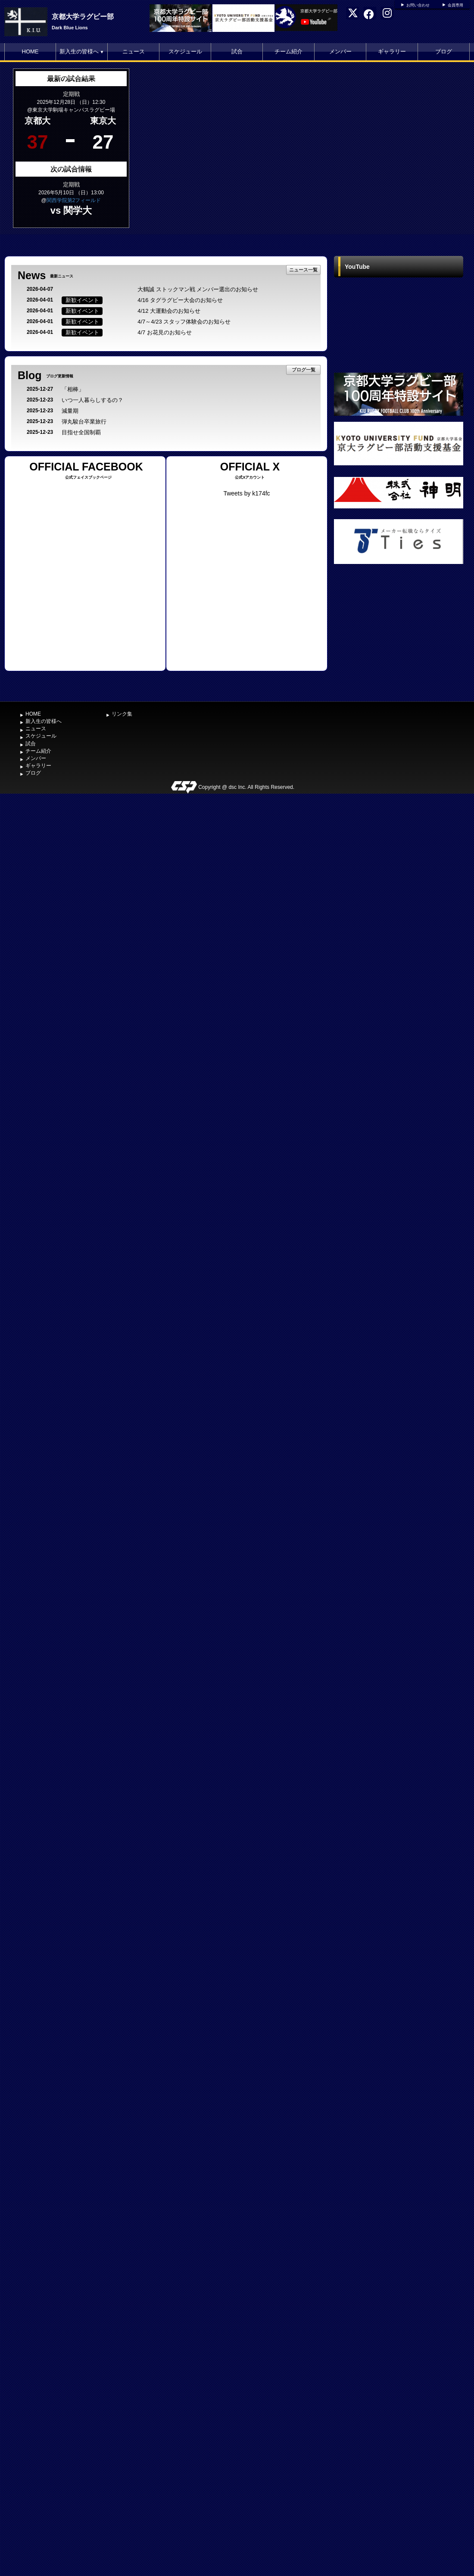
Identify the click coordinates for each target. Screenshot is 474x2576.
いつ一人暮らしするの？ (92, 400)
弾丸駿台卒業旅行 (84, 421)
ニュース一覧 (303, 269)
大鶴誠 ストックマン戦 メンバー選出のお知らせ (197, 289)
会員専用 (455, 5)
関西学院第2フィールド (74, 200)
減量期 (70, 411)
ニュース (133, 51)
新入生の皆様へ (81, 51)
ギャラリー (392, 51)
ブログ (443, 51)
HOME (30, 51)
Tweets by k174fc (246, 493)
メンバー (340, 51)
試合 (237, 51)
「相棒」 (73, 389)
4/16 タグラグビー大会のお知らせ (180, 300)
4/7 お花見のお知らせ (164, 332)
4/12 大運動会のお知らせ (168, 311)
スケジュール (185, 51)
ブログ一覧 (303, 369)
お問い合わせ (418, 5)
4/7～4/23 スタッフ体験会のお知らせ (184, 321)
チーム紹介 (288, 51)
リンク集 (122, 714)
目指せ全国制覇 (81, 432)
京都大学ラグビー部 (83, 16)
